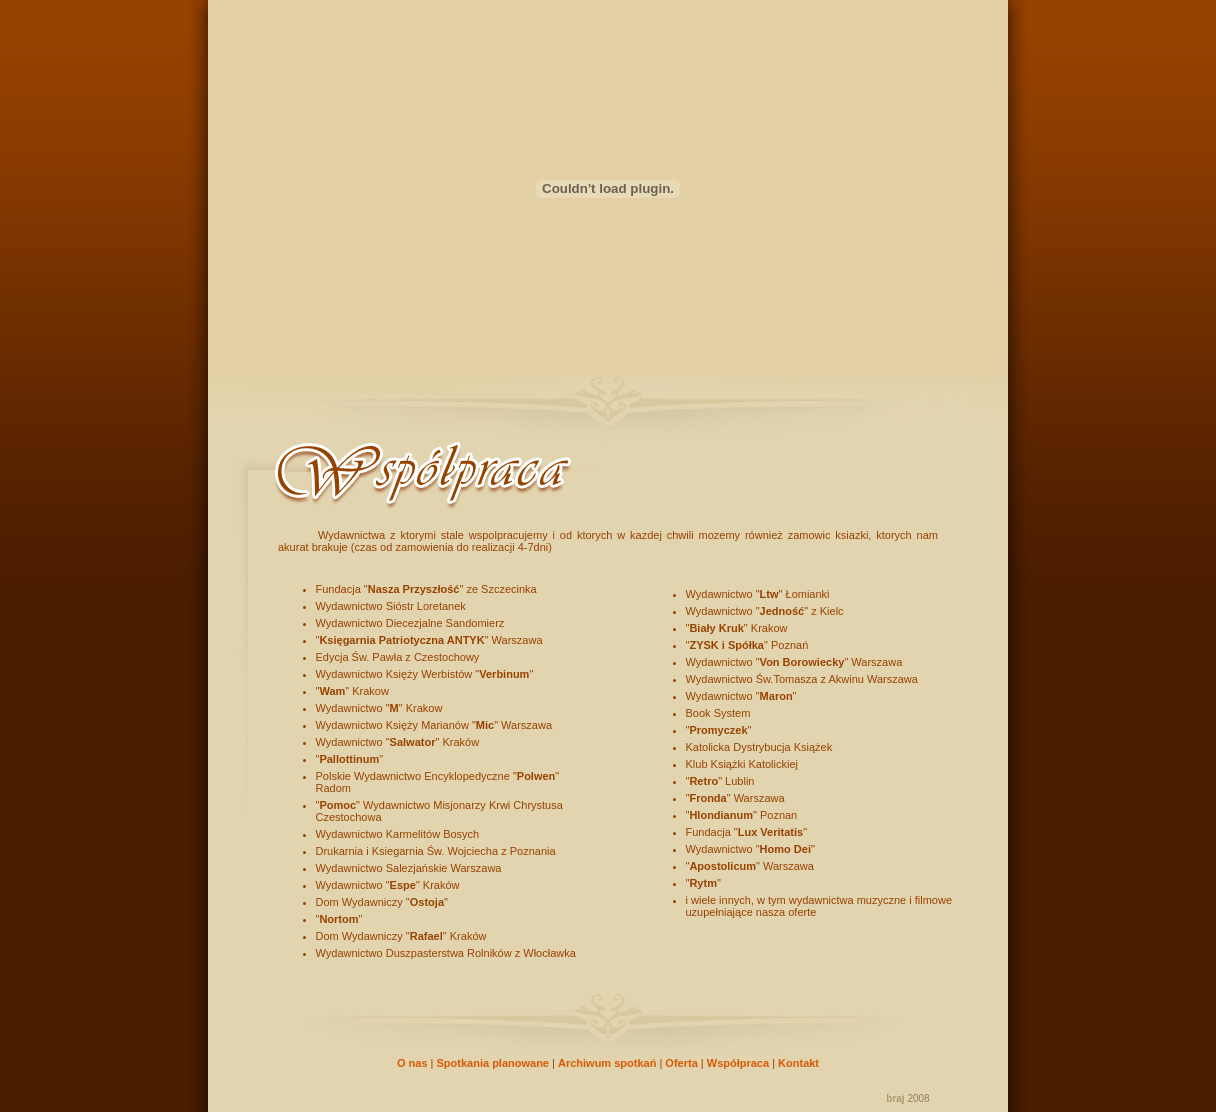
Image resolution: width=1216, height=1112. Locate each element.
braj (895, 1098)
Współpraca (738, 1063)
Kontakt (798, 1063)
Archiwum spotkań (607, 1063)
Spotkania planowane (493, 1063)
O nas (412, 1063)
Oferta (681, 1063)
